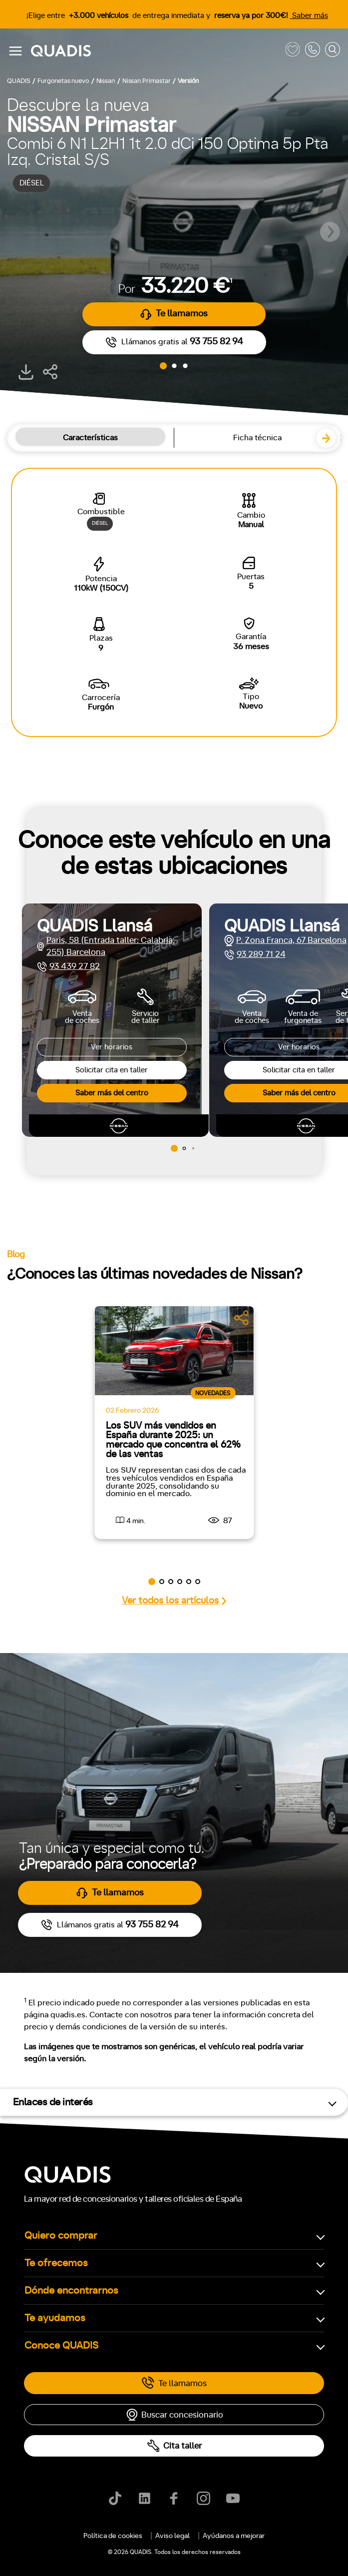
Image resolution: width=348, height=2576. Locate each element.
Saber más (309, 15)
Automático (85, 1919)
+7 (107, 1962)
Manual (34, 1919)
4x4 (126, 2049)
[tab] (117, 1526)
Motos (167, 1525)
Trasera (86, 2049)
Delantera (38, 2049)
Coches (117, 1525)
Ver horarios (111, 1047)
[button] (330, 232)
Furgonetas (223, 1525)
